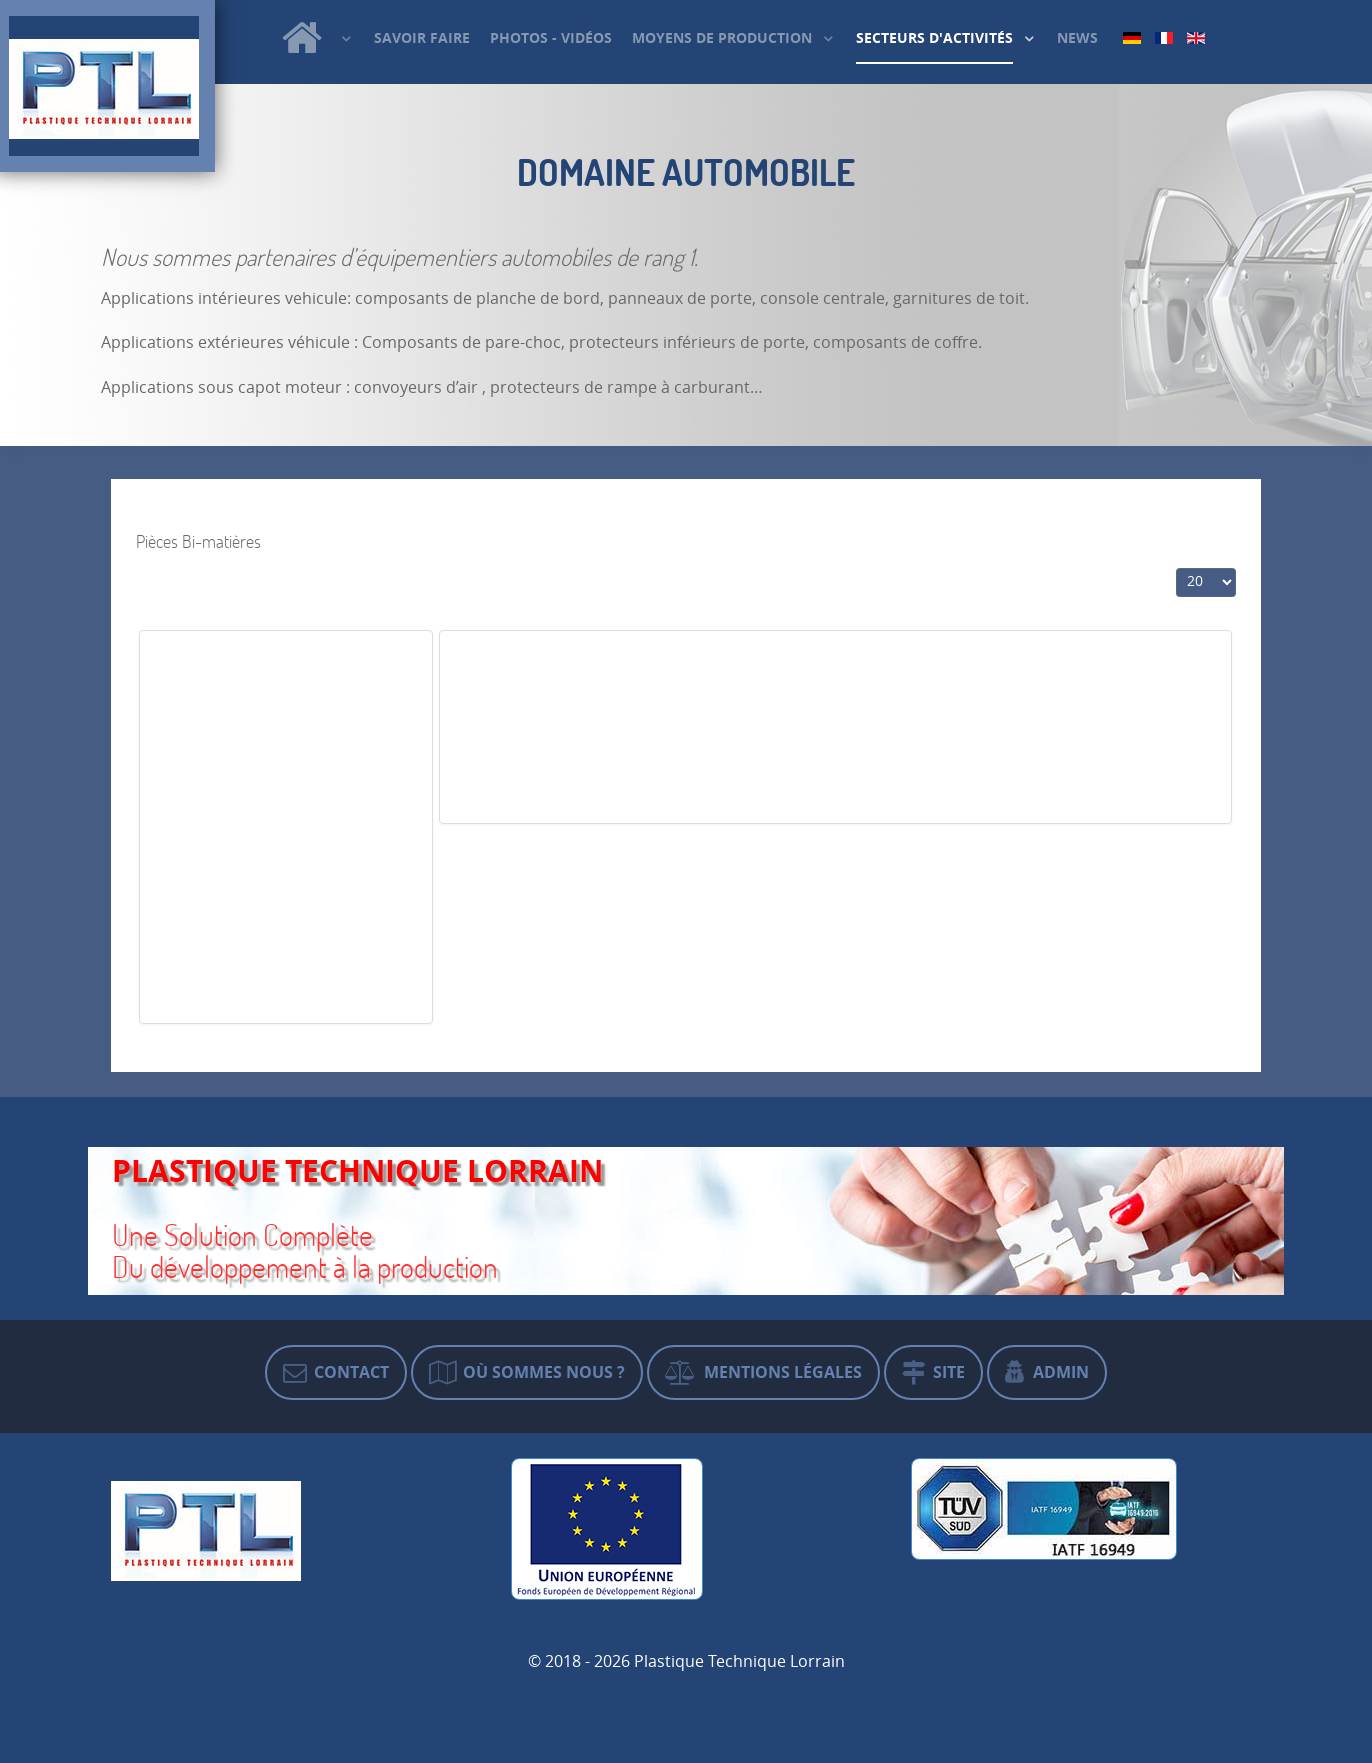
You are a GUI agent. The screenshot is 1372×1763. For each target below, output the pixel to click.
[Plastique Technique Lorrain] (317, 37)
